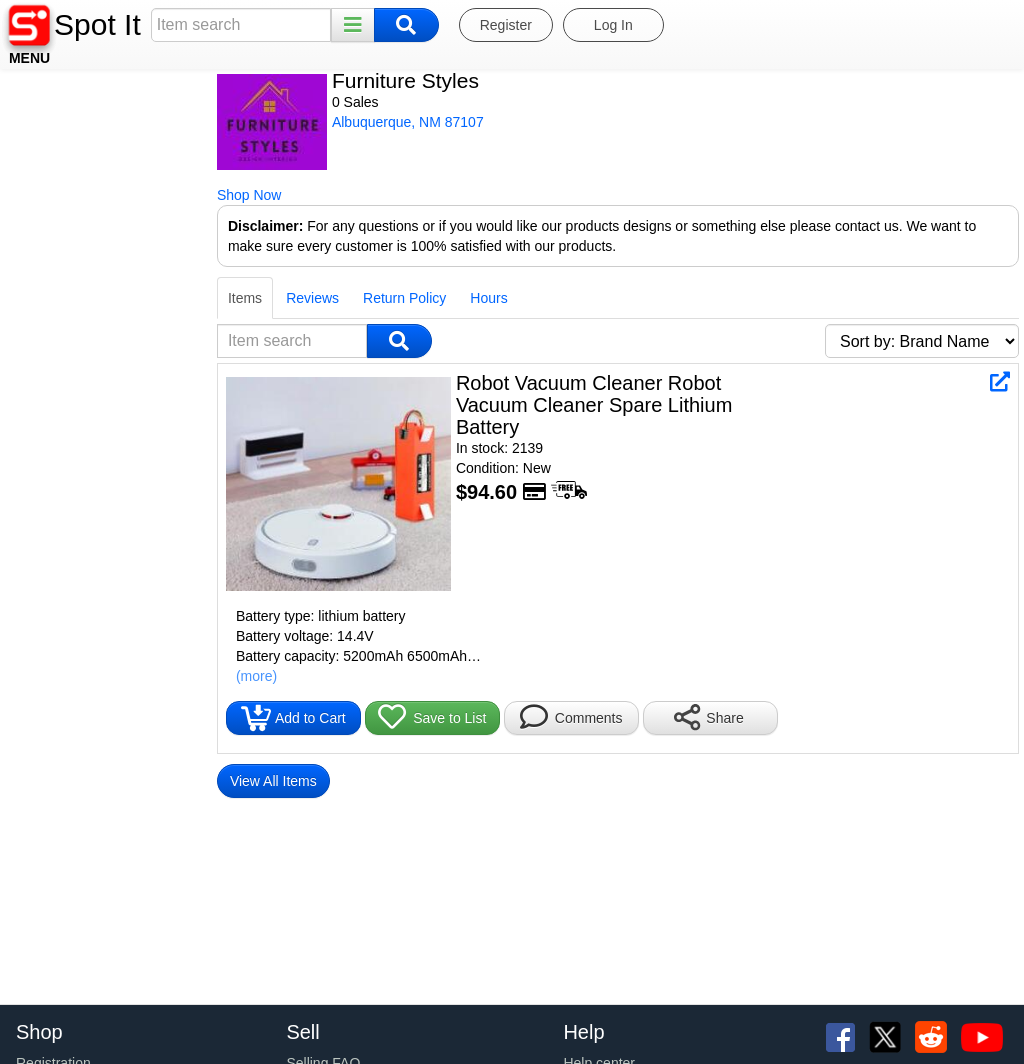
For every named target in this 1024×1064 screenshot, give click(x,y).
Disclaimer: (53, 226)
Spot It (97, 24)
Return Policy (192, 298)
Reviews (100, 298)
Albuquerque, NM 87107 (196, 122)
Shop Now (37, 195)
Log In (613, 25)
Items (33, 298)
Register (506, 25)
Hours (276, 298)
